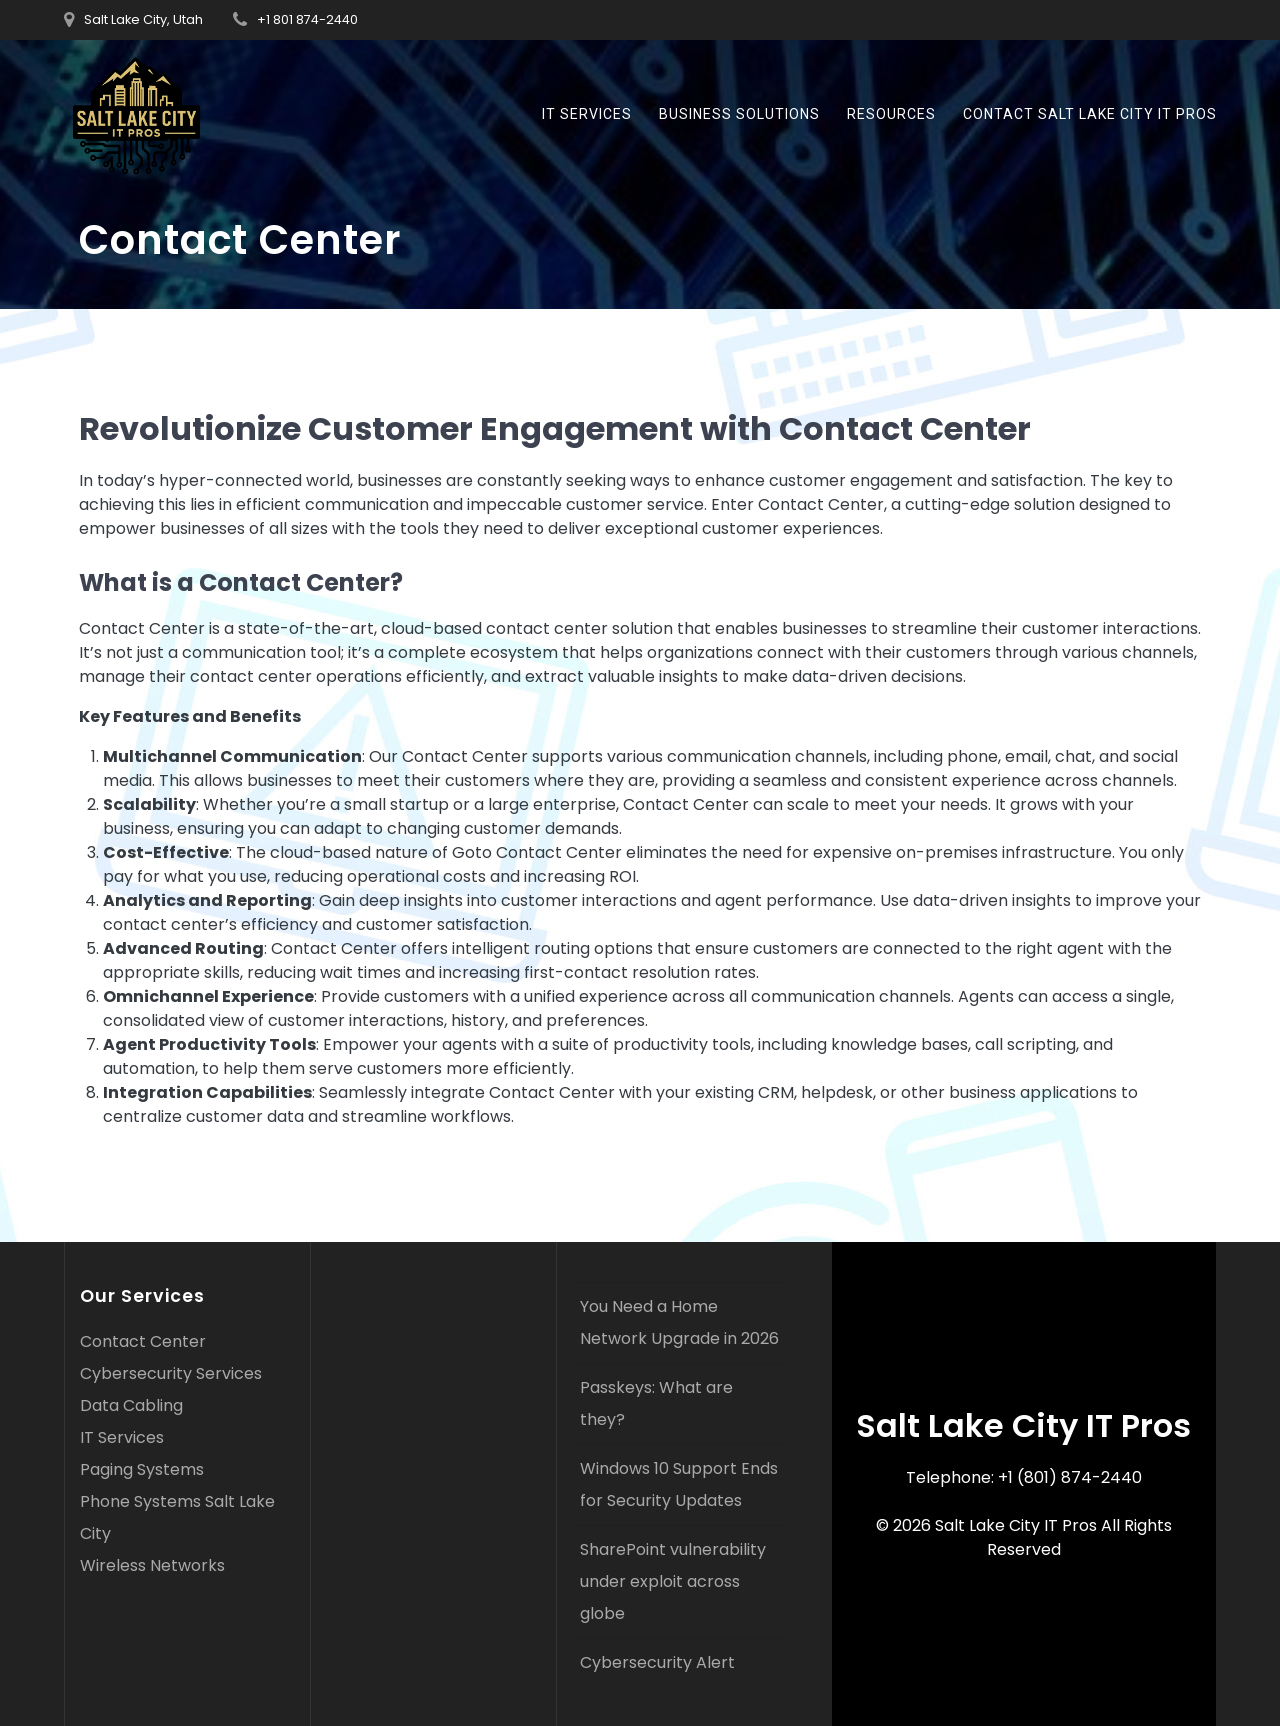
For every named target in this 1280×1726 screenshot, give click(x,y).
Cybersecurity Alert (657, 1662)
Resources (891, 114)
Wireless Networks (152, 1565)
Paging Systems (142, 1469)
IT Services (587, 114)
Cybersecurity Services (171, 1373)
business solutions (739, 114)
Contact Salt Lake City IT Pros (1090, 114)
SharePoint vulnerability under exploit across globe (673, 1581)
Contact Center (143, 1341)
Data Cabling (131, 1405)
